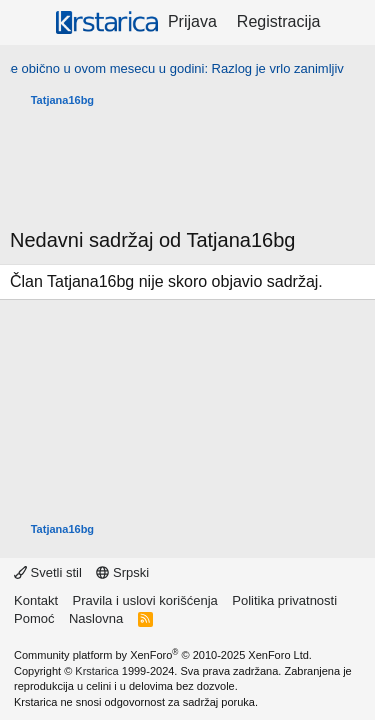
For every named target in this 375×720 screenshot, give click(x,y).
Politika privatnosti (284, 600)
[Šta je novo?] (350, 22)
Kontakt (36, 600)
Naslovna (96, 618)
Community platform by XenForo (163, 655)
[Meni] (27, 23)
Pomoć (34, 618)
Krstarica (96, 671)
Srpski (122, 572)
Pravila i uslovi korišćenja (145, 600)
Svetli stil (48, 572)
